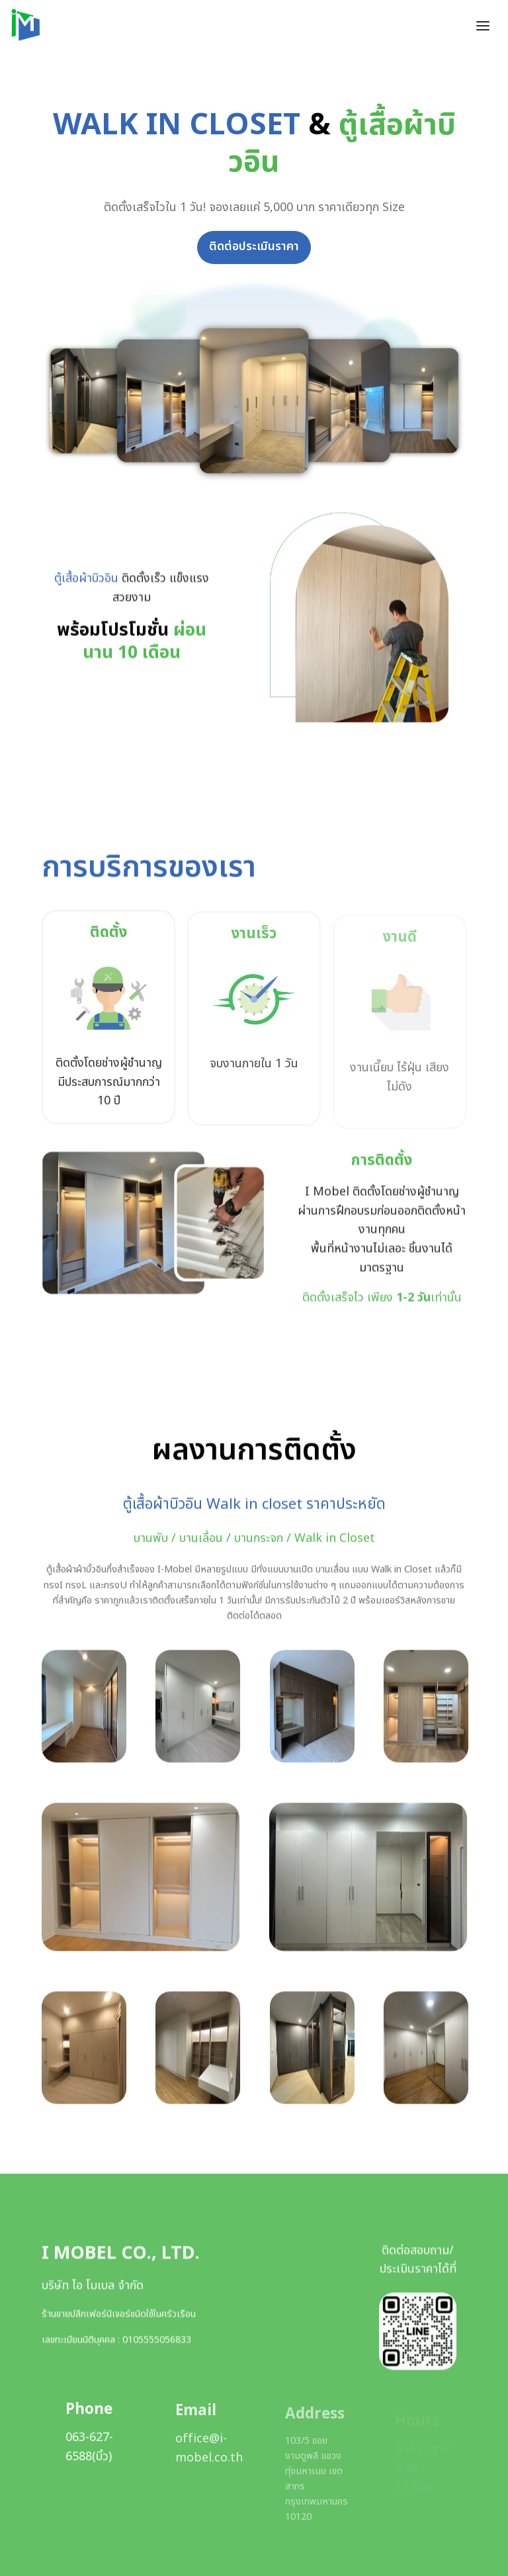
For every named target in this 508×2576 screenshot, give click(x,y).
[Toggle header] (483, 25)
